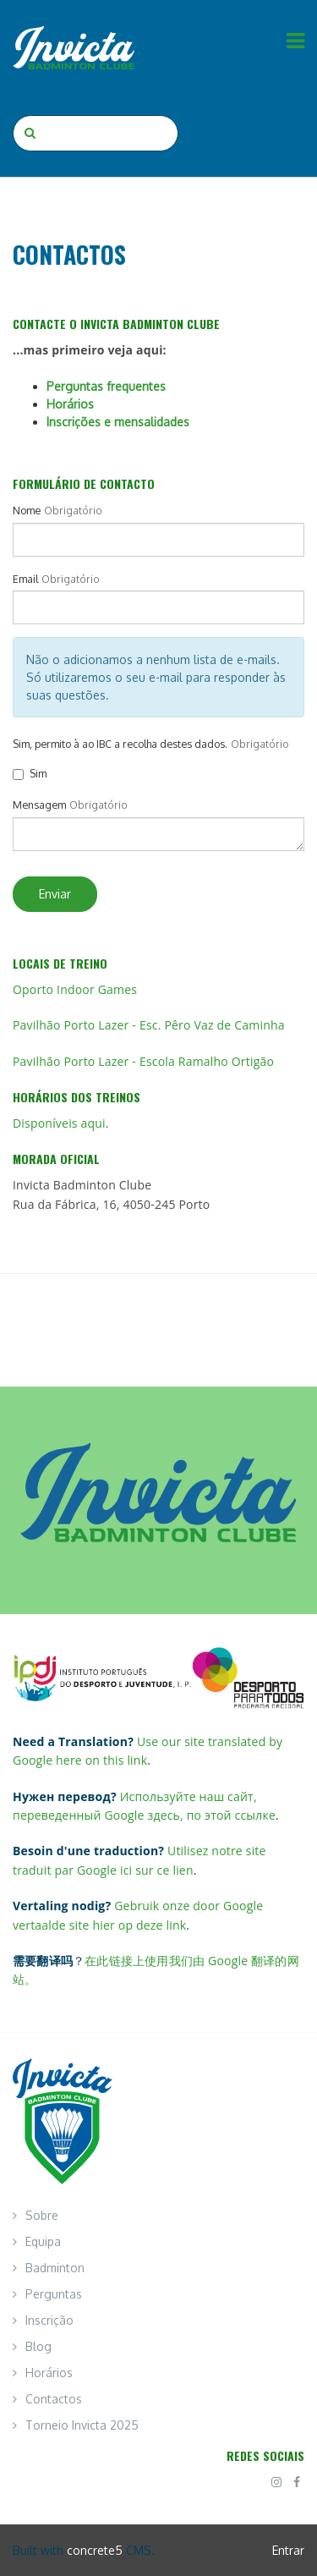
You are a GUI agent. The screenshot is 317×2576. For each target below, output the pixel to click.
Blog (38, 2346)
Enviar (55, 894)
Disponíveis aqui (59, 1123)
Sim (29, 773)
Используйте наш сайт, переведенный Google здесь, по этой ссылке (144, 1805)
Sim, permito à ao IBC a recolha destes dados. (120, 743)
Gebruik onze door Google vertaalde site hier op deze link (138, 1915)
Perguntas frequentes (106, 386)
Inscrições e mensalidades (117, 422)
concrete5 (95, 2550)
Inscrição (49, 2320)
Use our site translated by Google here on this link (147, 1750)
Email (25, 578)
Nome (27, 510)
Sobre (41, 2215)
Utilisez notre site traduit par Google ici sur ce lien (139, 1860)
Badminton (55, 2267)
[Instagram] (276, 2481)
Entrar (288, 2550)
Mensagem (39, 804)
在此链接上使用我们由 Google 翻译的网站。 (156, 1970)
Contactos (53, 2399)
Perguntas (53, 2294)
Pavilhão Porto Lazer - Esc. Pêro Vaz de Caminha (149, 1025)
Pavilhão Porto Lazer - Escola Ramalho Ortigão (143, 1061)
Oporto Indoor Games (75, 989)
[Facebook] (296, 2481)
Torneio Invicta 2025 (82, 2425)
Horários (70, 404)
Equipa (43, 2241)
